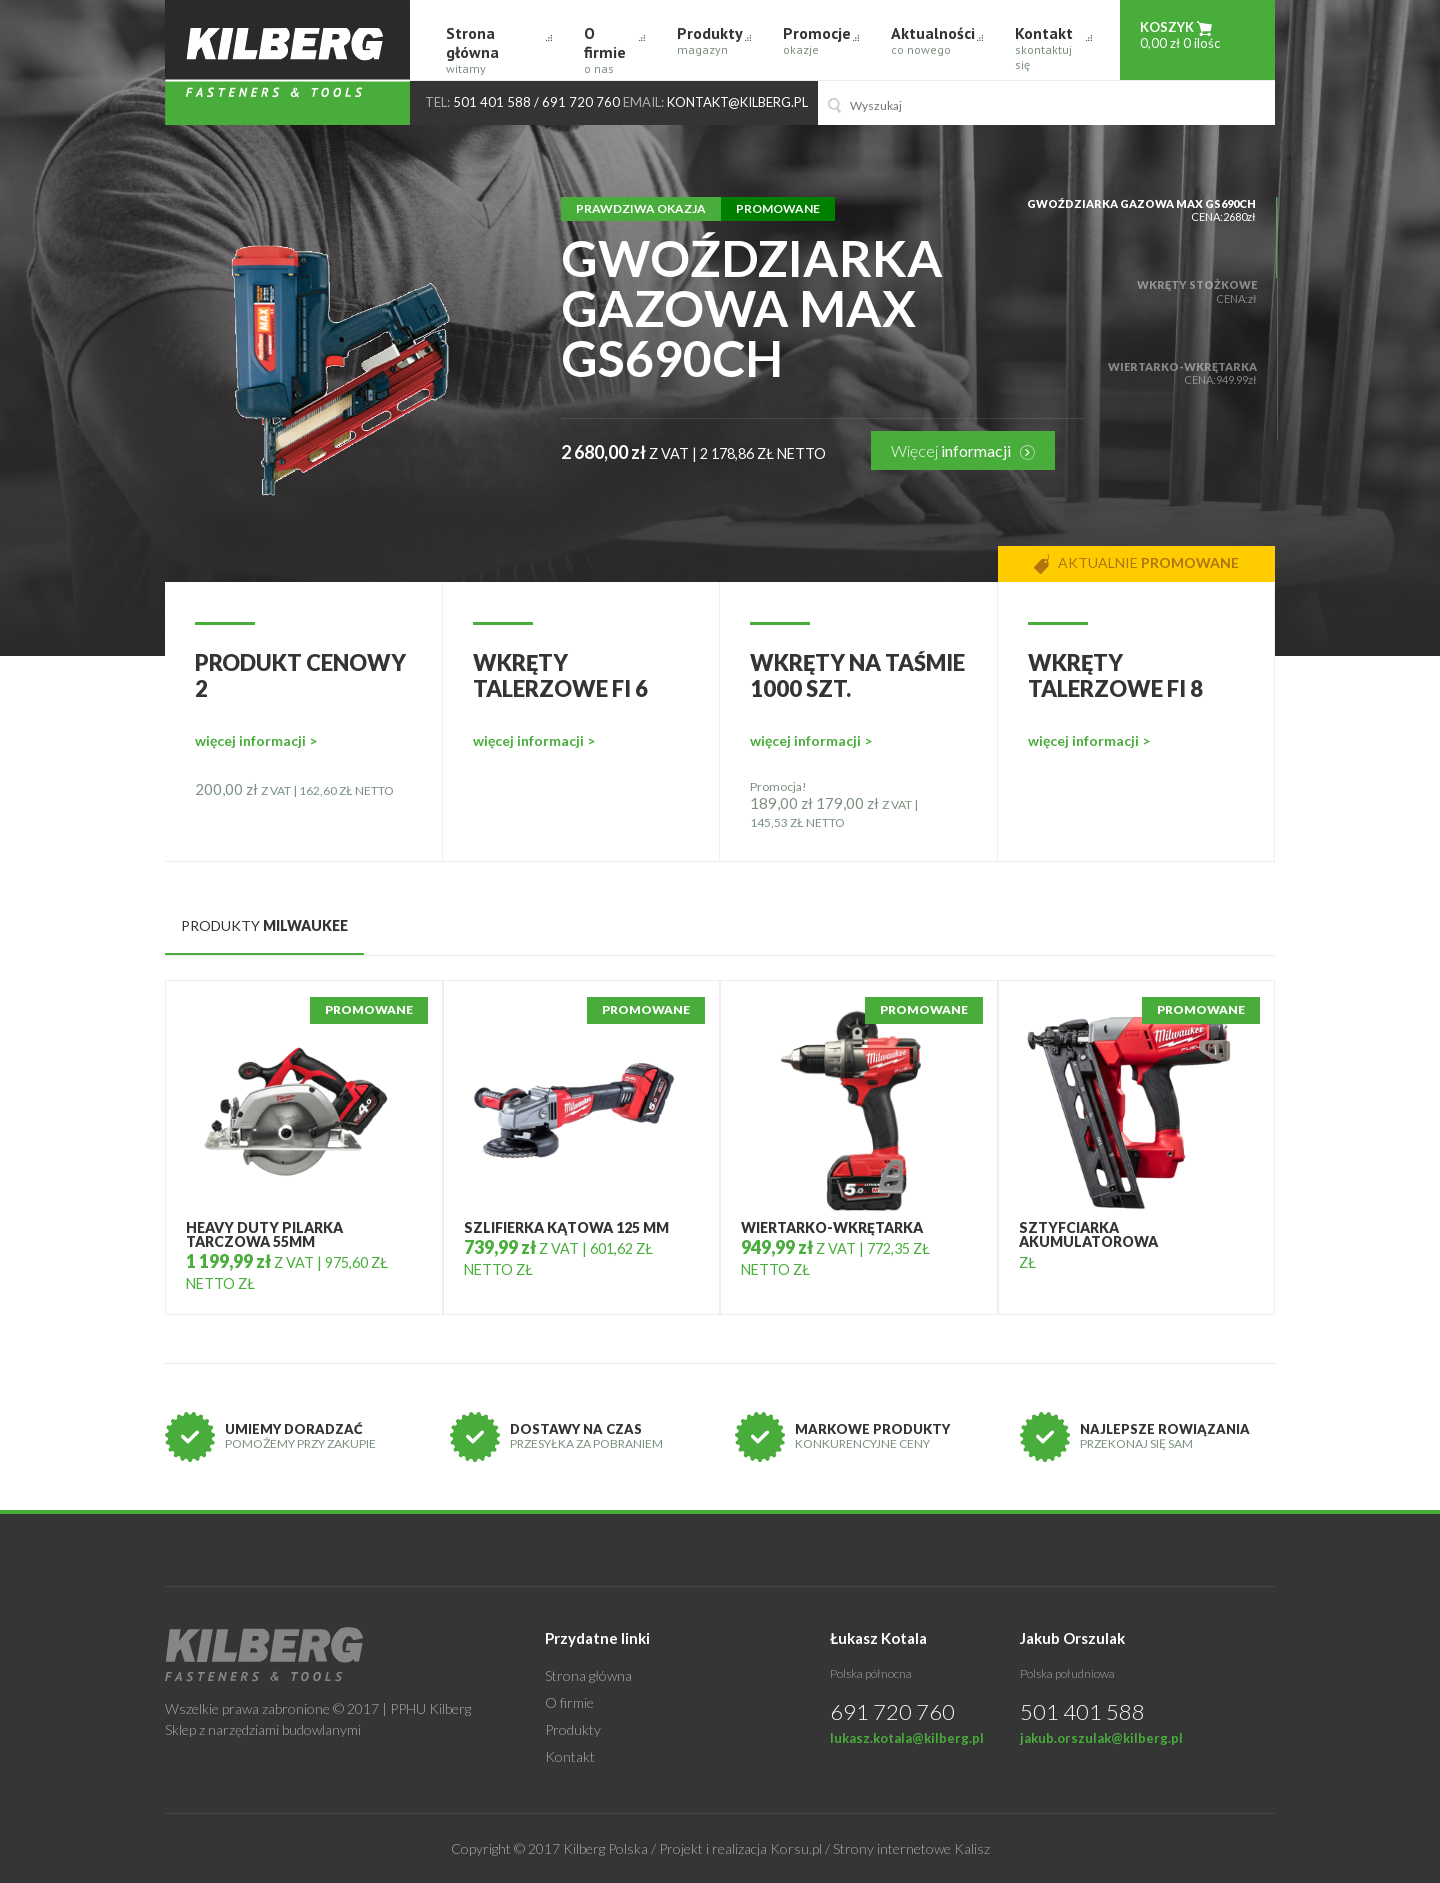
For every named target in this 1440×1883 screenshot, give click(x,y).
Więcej (963, 451)
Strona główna (495, 50)
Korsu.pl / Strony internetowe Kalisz (880, 1848)
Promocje (817, 40)
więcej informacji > (256, 741)
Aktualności (933, 40)
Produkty (710, 40)
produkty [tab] (264, 925)
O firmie (610, 50)
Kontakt (1049, 47)
